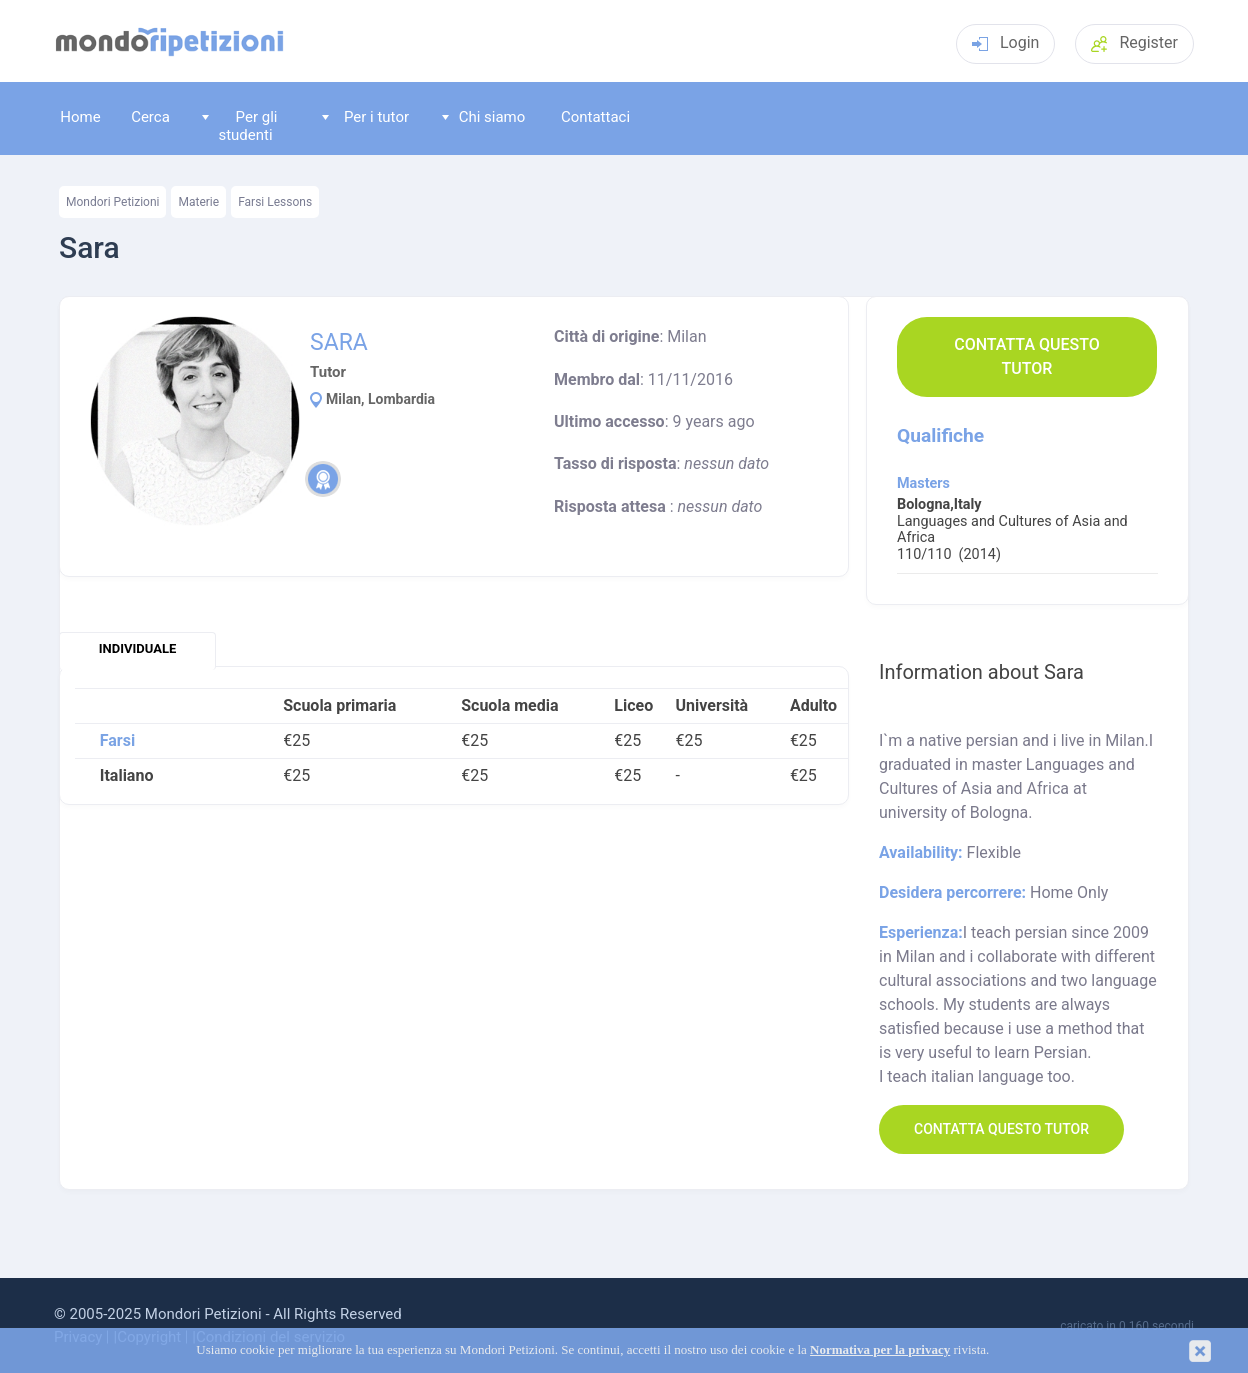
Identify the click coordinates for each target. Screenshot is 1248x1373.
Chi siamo (484, 117)
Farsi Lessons (275, 202)
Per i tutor (366, 117)
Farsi (117, 741)
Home (80, 117)
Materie (198, 202)
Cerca (150, 117)
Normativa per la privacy (880, 1350)
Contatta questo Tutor (1027, 356)
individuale (137, 648)
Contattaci (595, 117)
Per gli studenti (240, 125)
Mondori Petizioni (112, 202)
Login (1005, 42)
